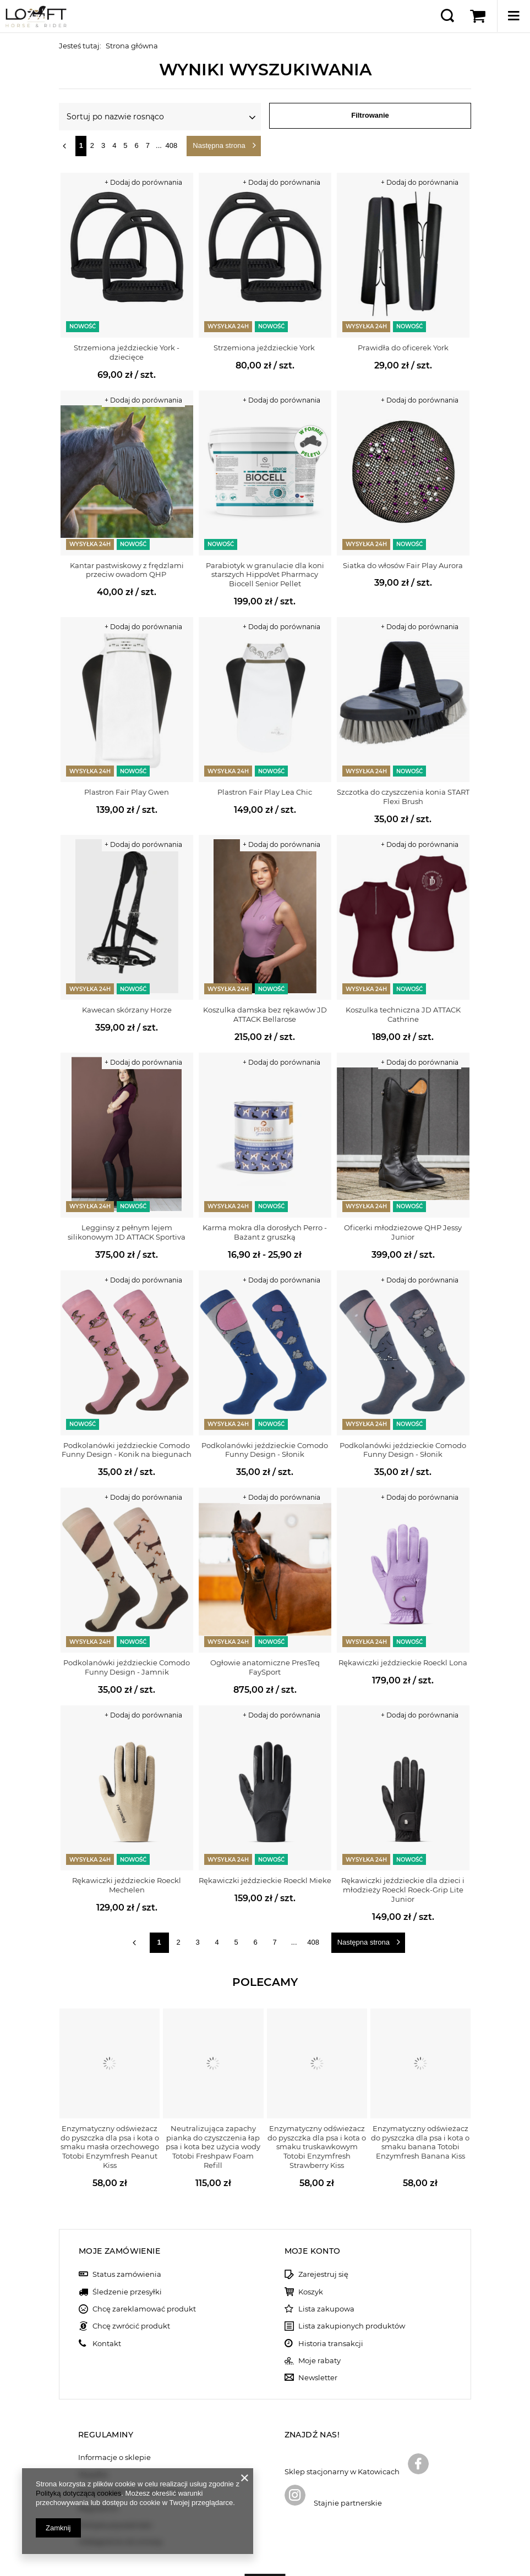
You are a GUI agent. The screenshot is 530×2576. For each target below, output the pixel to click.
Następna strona (219, 145)
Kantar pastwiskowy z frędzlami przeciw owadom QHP (127, 570)
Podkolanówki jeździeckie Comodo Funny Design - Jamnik (126, 1667)
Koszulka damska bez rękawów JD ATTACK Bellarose (265, 1014)
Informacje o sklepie (114, 2414)
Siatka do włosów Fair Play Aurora (403, 565)
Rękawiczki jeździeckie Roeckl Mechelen (126, 1885)
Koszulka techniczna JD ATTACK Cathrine (403, 1014)
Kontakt (106, 2300)
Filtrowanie (370, 115)
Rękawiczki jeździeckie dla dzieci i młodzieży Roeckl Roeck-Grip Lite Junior (403, 1889)
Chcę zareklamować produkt (144, 2265)
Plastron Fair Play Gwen (126, 792)
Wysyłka (93, 2430)
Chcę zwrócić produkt (131, 2282)
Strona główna (132, 45)
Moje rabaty (319, 2317)
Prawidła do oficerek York (403, 347)
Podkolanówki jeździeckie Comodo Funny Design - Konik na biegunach (127, 1450)
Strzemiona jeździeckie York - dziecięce (126, 352)
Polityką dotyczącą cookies (78, 2493)
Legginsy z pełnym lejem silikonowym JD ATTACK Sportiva (126, 1232)
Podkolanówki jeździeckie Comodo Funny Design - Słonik (264, 1450)
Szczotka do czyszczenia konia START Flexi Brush (403, 797)
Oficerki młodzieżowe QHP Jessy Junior (403, 1232)
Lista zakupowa (326, 2265)
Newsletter (317, 2334)
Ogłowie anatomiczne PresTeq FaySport (265, 1667)
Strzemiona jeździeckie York (265, 347)
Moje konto (313, 2207)
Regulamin (98, 2465)
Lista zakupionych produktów (351, 2282)
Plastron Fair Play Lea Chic (264, 792)
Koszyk (310, 2248)
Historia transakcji (330, 2300)
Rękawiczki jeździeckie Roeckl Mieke (265, 1880)
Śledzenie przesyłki (127, 2248)
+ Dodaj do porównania (143, 182)
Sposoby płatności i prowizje (128, 2447)
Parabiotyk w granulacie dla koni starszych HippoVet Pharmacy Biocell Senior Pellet (265, 574)
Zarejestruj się (323, 2231)
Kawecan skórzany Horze (127, 1009)
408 (172, 145)
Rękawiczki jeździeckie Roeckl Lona (402, 1662)
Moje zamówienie (119, 2207)
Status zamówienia (126, 2231)
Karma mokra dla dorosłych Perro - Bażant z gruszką (265, 1232)
